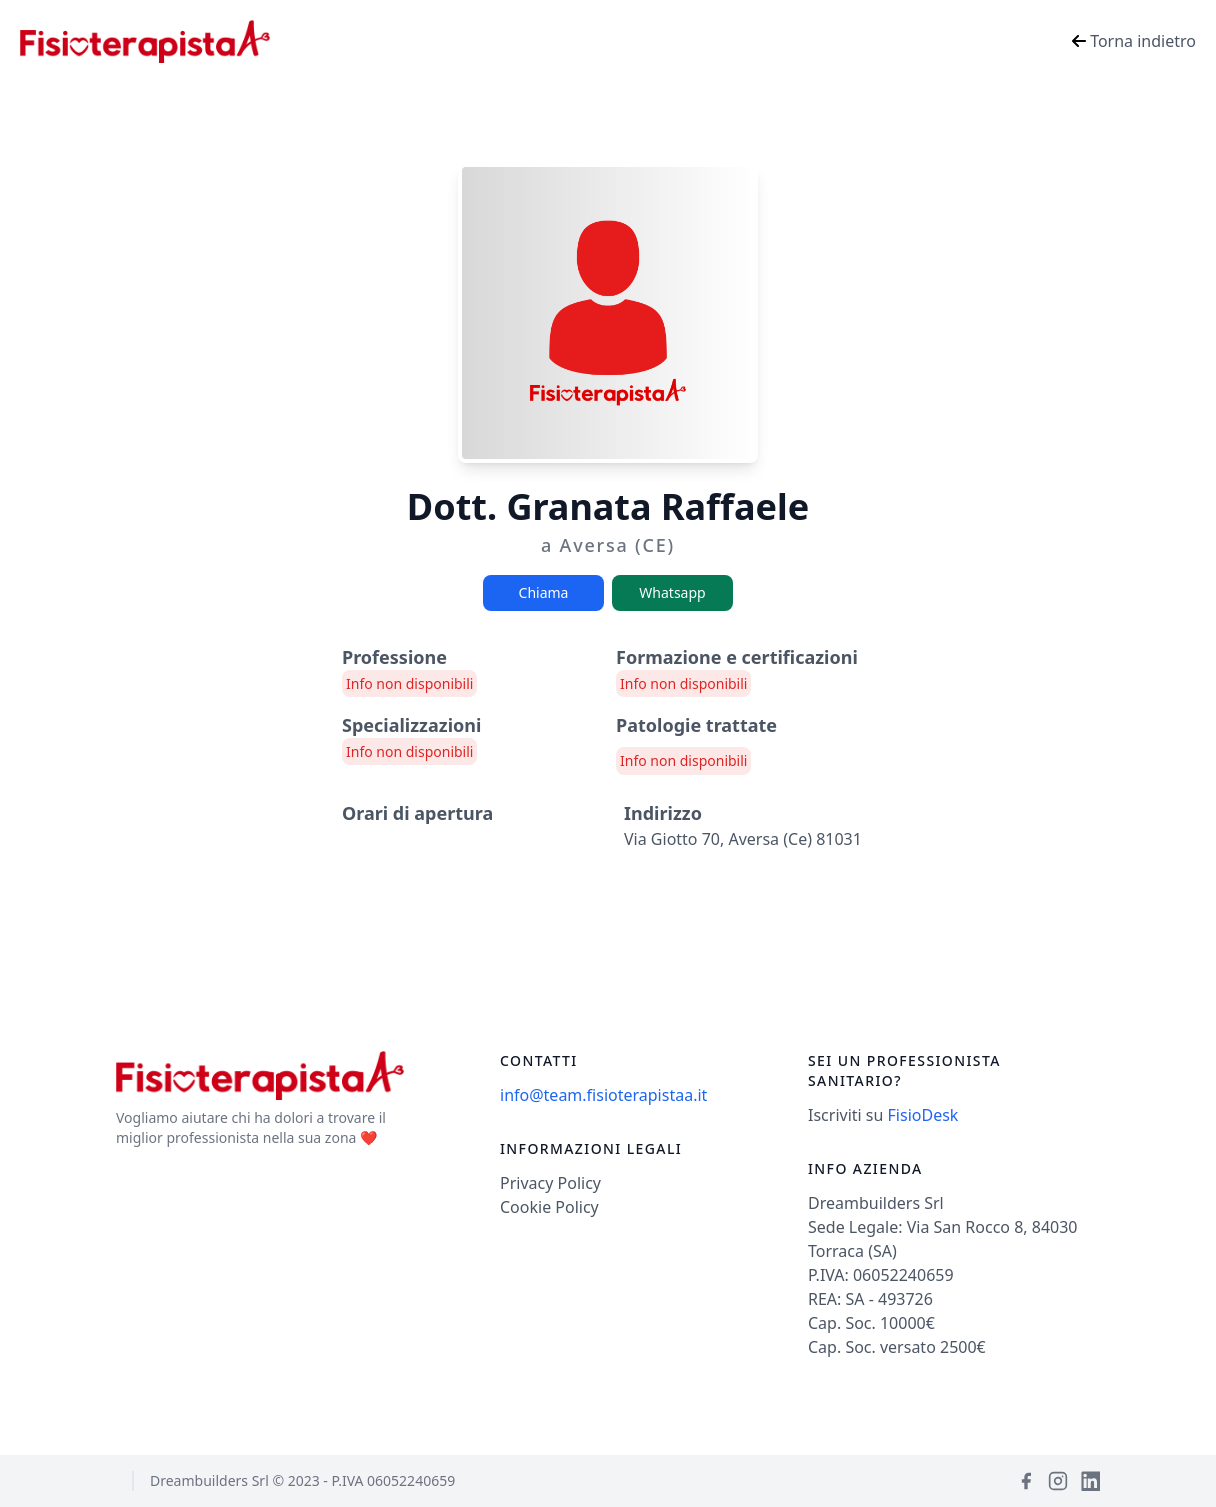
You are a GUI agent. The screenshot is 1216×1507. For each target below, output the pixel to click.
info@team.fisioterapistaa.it (603, 1095)
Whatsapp (672, 592)
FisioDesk (923, 1115)
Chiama (544, 592)
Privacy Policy (550, 1183)
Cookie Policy (549, 1207)
